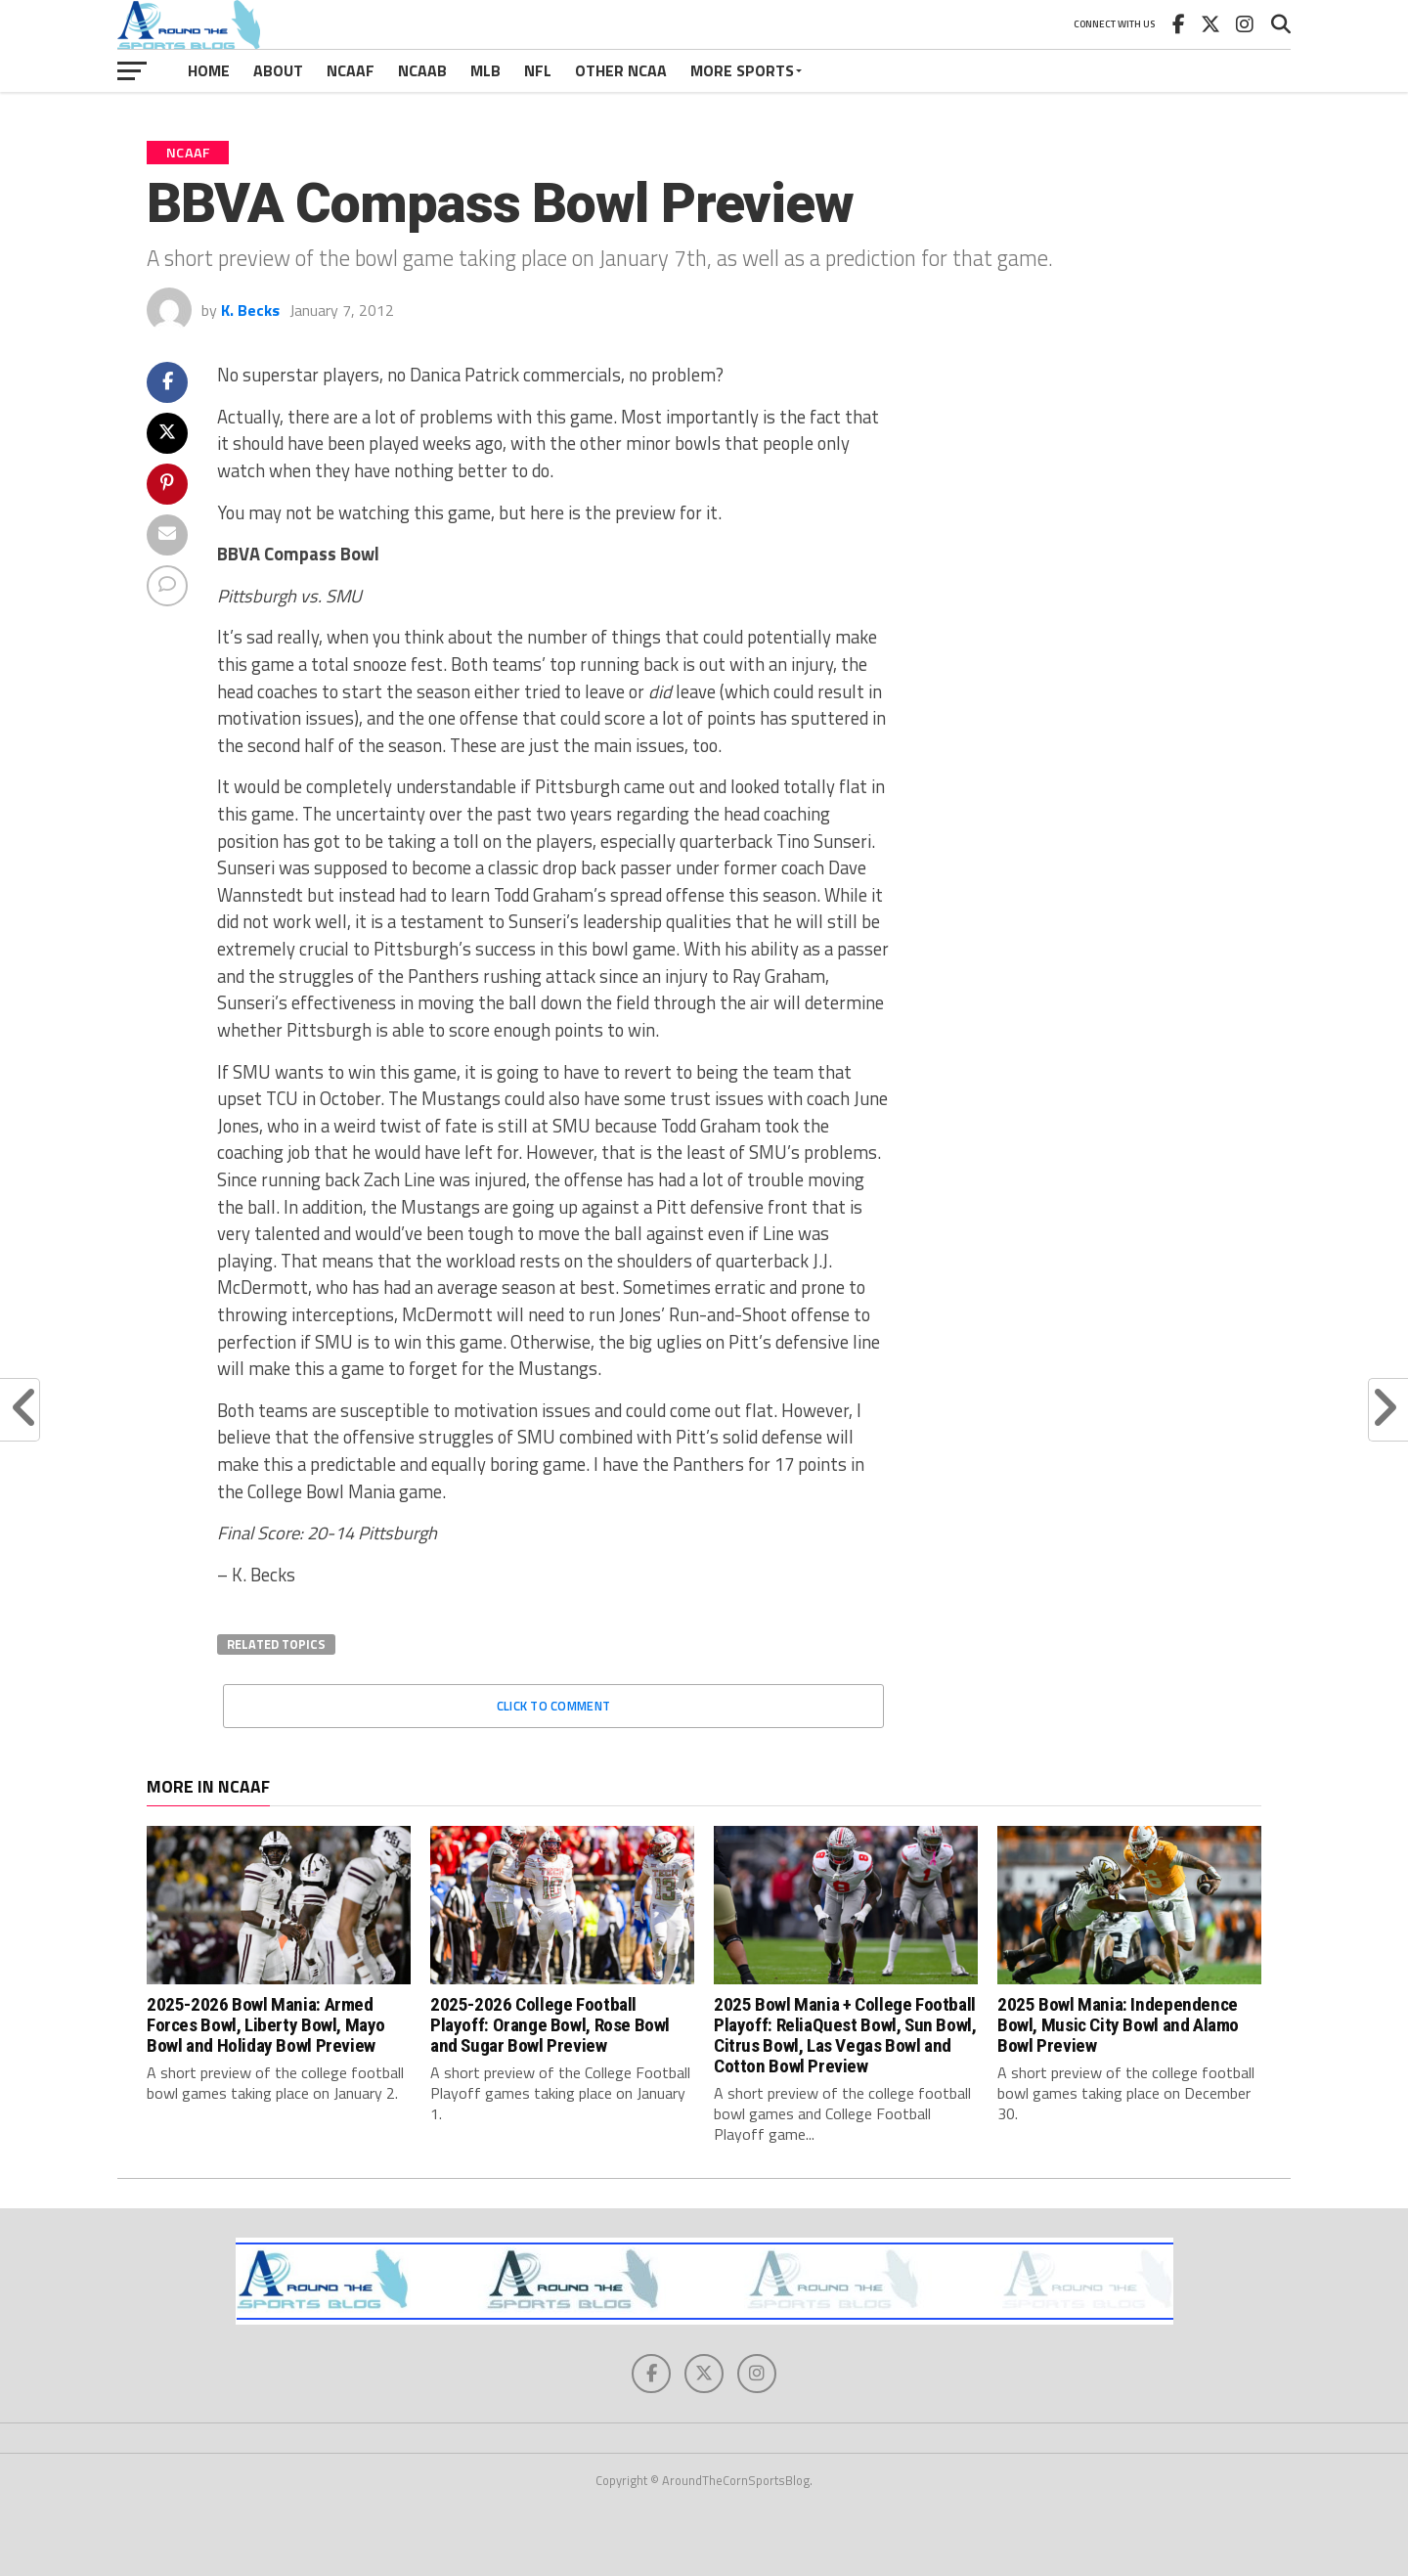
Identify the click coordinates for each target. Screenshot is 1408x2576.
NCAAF (350, 70)
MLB (485, 70)
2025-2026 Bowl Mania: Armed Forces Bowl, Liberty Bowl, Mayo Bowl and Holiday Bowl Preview (266, 2025)
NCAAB (422, 70)
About (278, 70)
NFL (537, 70)
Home (209, 70)
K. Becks (250, 310)
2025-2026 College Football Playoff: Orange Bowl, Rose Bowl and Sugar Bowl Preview (550, 2025)
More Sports (742, 70)
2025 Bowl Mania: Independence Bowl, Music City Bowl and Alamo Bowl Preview (1118, 2025)
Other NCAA (621, 70)
